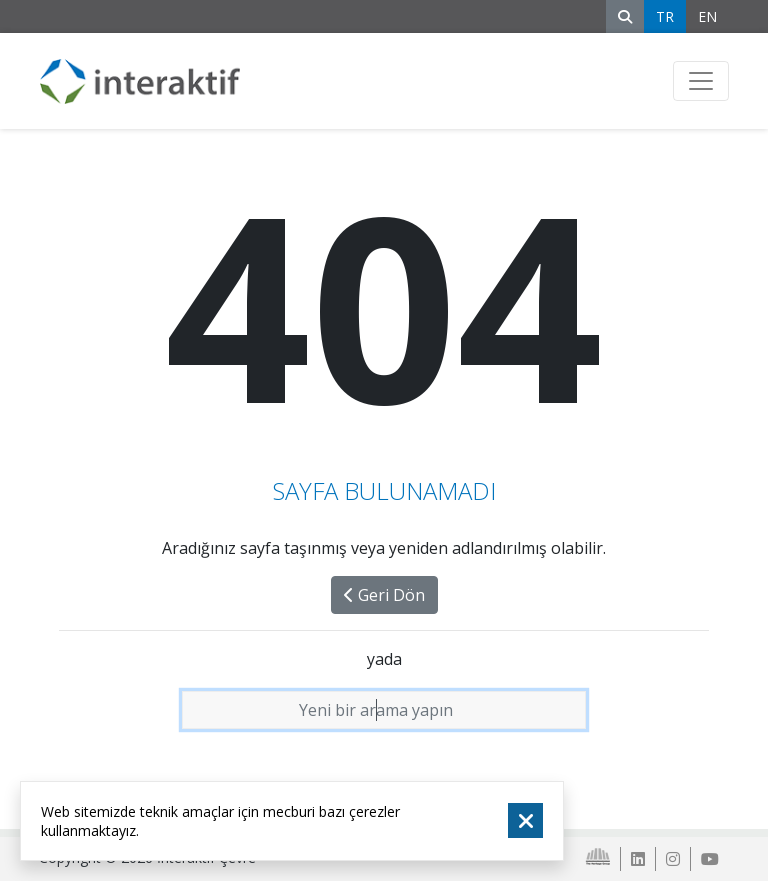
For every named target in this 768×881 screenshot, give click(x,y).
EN (707, 16)
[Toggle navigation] (701, 81)
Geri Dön (384, 595)
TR (665, 16)
